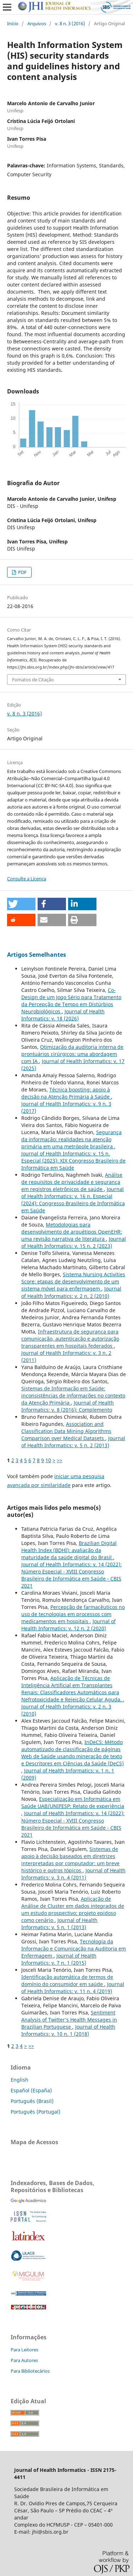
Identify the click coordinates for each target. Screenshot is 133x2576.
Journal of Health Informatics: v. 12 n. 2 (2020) (68, 1625)
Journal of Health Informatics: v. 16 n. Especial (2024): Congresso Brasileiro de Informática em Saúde (73, 1200)
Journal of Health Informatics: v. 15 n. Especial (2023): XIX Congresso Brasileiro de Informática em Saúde (73, 1160)
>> (59, 1460)
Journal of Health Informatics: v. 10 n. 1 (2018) (68, 2030)
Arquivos (36, 23)
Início (12, 23)
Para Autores (24, 2360)
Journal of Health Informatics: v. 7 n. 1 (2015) (58, 1959)
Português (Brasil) (32, 2101)
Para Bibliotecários (30, 2371)
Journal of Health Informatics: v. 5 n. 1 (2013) (59, 1924)
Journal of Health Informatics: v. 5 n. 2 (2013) (73, 1442)
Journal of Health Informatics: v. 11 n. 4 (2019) (72, 1988)
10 (48, 1460)
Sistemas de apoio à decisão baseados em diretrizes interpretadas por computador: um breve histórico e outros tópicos (70, 1860)
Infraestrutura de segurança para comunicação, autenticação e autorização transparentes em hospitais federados (70, 1338)
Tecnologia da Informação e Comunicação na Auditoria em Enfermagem (73, 1948)
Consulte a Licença (26, 878)
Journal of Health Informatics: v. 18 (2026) (63, 1015)
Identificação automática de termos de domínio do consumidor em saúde (67, 1980)
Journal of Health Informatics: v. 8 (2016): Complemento (67, 1406)
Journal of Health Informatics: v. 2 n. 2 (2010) (71, 1292)
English (19, 2079)
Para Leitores (24, 2349)
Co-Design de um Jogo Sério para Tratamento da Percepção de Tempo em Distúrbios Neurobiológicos (71, 1001)
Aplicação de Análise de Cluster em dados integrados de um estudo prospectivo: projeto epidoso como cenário (72, 1909)
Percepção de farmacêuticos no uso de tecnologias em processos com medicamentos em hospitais (73, 1614)
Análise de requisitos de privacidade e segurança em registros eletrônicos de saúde (71, 1181)
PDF (22, 572)
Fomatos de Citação (33, 679)
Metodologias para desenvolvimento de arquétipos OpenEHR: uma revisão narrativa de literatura (71, 1231)
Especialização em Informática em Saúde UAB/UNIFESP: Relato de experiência (72, 1802)
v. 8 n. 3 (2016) (70, 23)
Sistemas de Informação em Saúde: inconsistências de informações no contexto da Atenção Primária (73, 1395)
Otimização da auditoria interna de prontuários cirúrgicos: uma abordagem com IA (72, 1053)
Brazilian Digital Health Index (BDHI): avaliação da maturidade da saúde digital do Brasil (69, 1550)
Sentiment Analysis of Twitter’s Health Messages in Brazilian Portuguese (69, 2019)
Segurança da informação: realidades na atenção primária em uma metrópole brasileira (71, 1139)
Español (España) (31, 2090)
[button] (21, 904)
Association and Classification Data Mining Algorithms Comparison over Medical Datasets (66, 1431)
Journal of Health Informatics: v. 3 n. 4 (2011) (73, 1874)
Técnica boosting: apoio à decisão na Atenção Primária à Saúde (66, 1093)
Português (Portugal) (35, 2111)
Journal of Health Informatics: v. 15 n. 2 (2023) (73, 1242)
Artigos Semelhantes (36, 955)
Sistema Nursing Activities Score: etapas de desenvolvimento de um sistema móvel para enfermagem (73, 1281)
